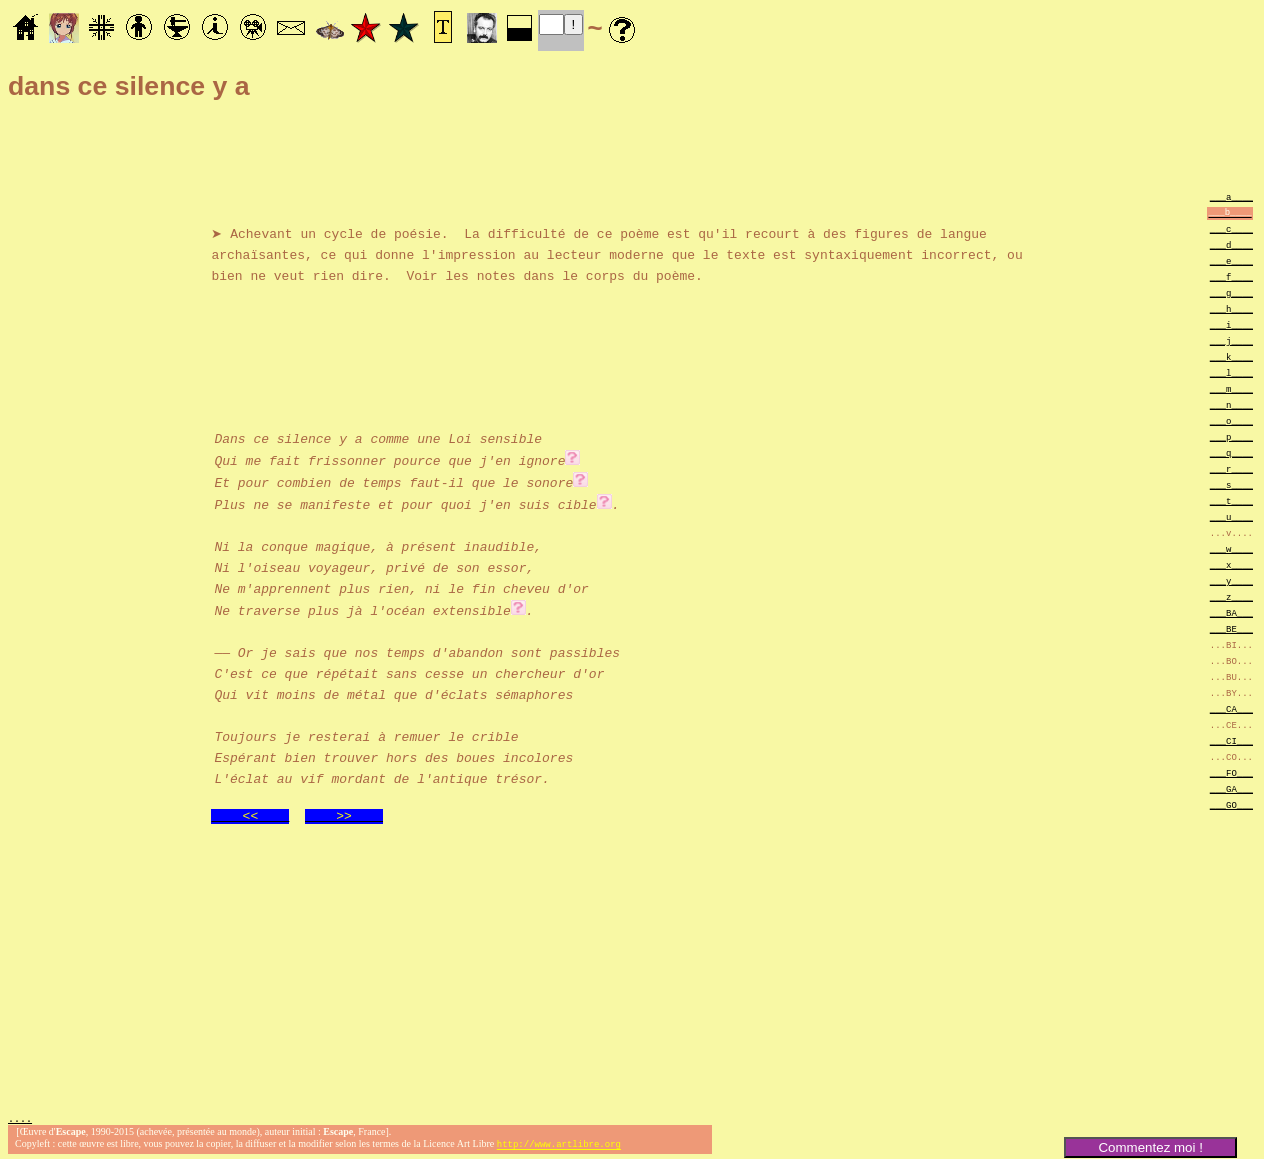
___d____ (1231, 244)
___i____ (1231, 324)
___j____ (1231, 340)
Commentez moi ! (1150, 1147)
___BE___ (1231, 628)
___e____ (1231, 260)
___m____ (1231, 388)
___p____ (1231, 436)
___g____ (1231, 292)
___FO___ (1231, 772)
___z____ (1231, 596)
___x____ (1231, 564)
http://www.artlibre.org (559, 1142)
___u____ (1231, 516)
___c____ (1231, 228)
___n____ (1231, 404)
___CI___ (1231, 740)
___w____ (1231, 548)
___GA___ (1231, 788)
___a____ (1231, 196)
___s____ (1231, 484)
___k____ (1231, 356)
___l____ (1231, 372)
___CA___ (1231, 708)
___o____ (1231, 420)
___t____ (1231, 500)
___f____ (1231, 276)
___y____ (1231, 580)
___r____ (1231, 468)
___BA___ (1231, 612)
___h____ (1231, 308)
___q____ (1231, 452)
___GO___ (1231, 804)
